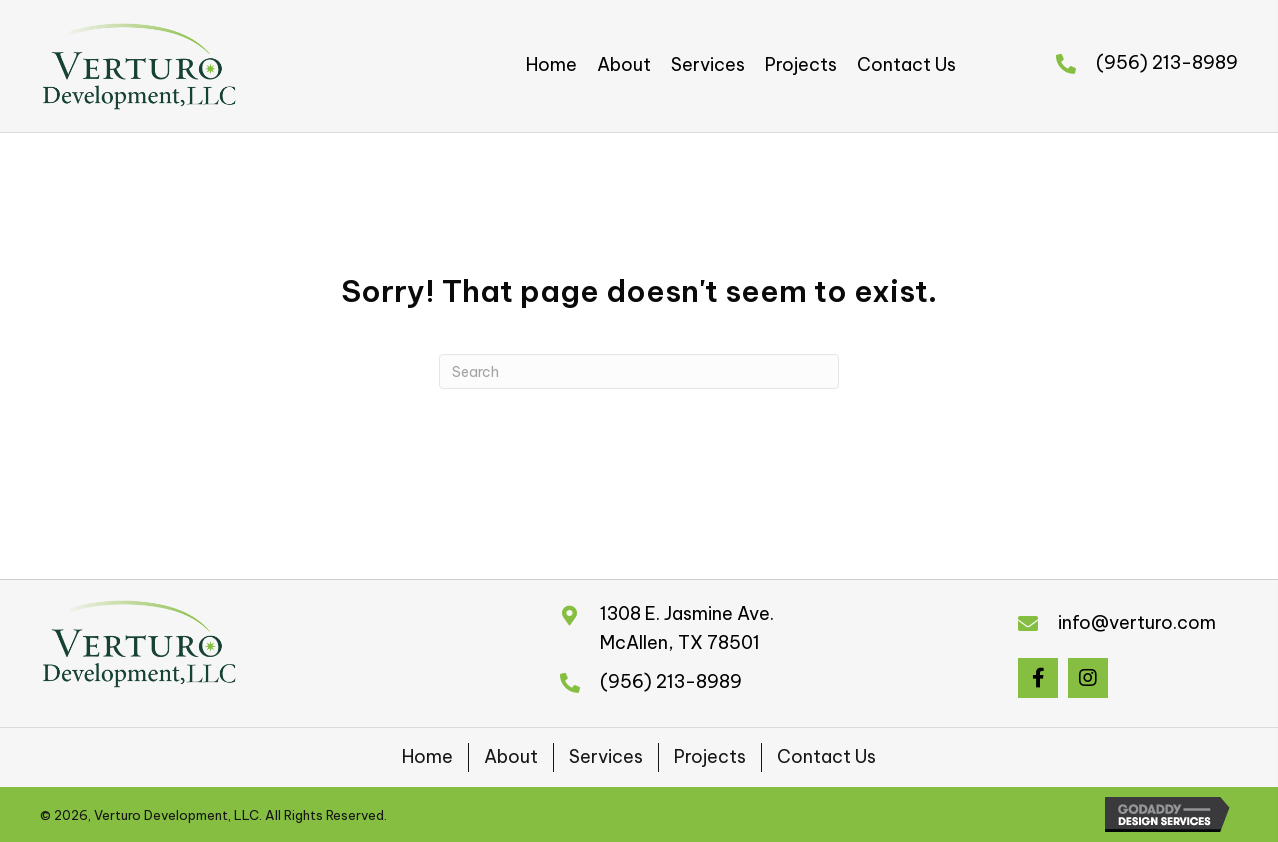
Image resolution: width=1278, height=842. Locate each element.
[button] (1038, 678)
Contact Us (826, 756)
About (511, 756)
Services (606, 756)
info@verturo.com (1137, 622)
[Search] (639, 371)
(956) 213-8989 (1167, 62)
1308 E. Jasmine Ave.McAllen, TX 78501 (687, 628)
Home (427, 756)
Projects (710, 756)
